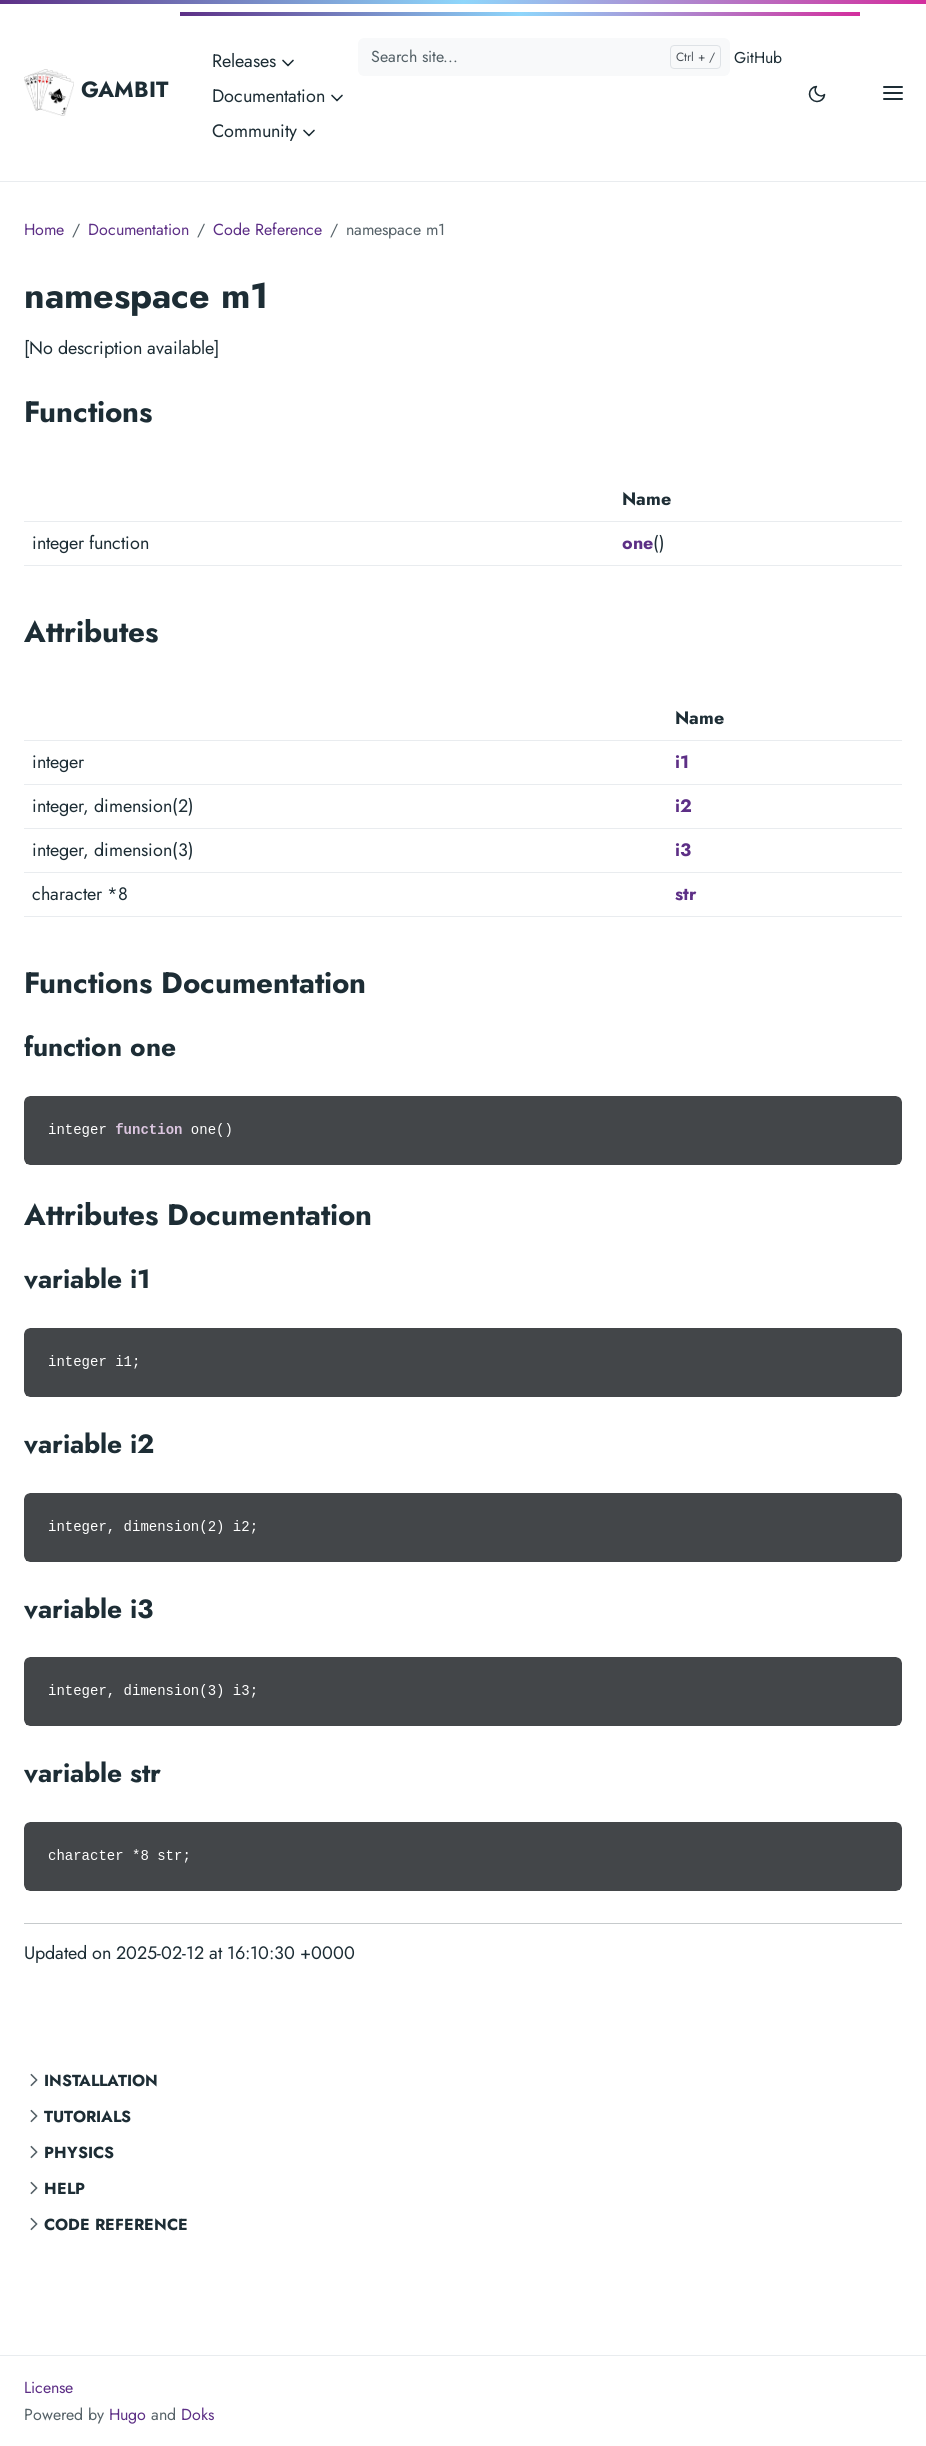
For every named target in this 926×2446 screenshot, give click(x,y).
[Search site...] (544, 57)
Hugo (127, 2414)
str (685, 894)
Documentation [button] (279, 96)
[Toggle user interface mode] (817, 92)
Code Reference (116, 2224)
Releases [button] (255, 61)
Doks (197, 2414)
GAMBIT (96, 92)
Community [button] (265, 131)
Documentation (138, 229)
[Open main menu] (893, 92)
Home (44, 229)
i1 (682, 762)
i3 (683, 850)
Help (64, 2188)
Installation (101, 2080)
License (48, 2387)
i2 (683, 806)
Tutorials (87, 2116)
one (637, 543)
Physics (79, 2152)
